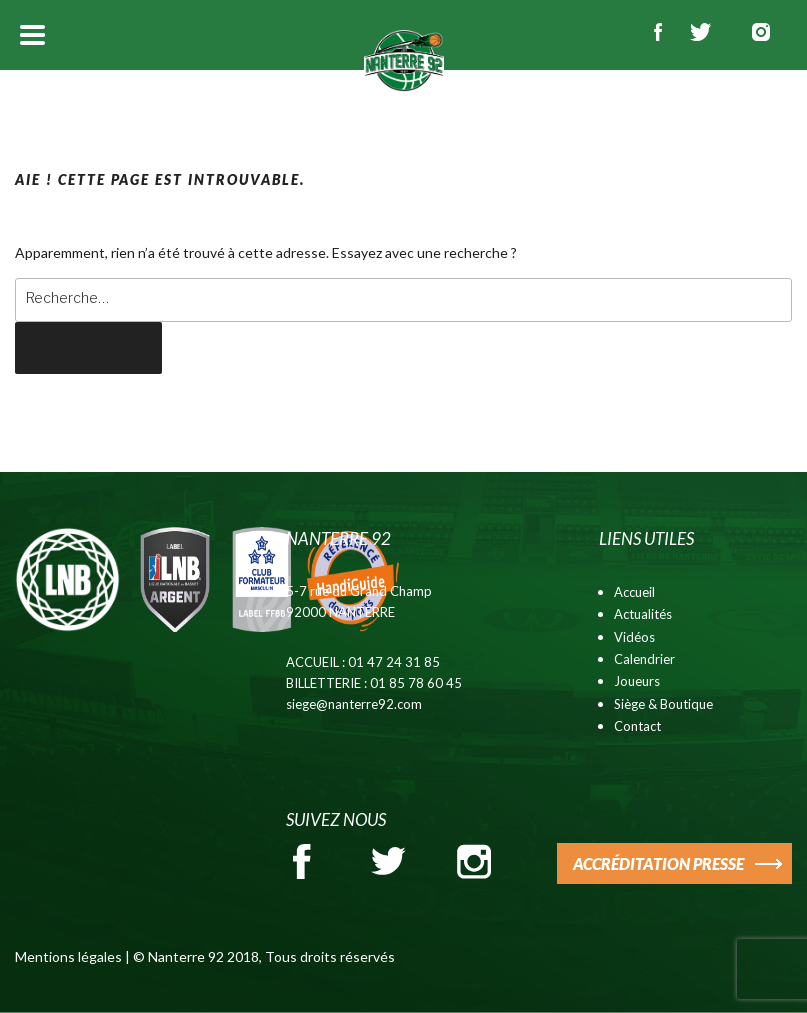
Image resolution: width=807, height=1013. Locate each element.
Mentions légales (68, 956)
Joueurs (637, 681)
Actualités (643, 614)
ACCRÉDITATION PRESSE (658, 863)
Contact (637, 726)
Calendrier (644, 659)
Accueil (634, 592)
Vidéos (634, 637)
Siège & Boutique (663, 704)
